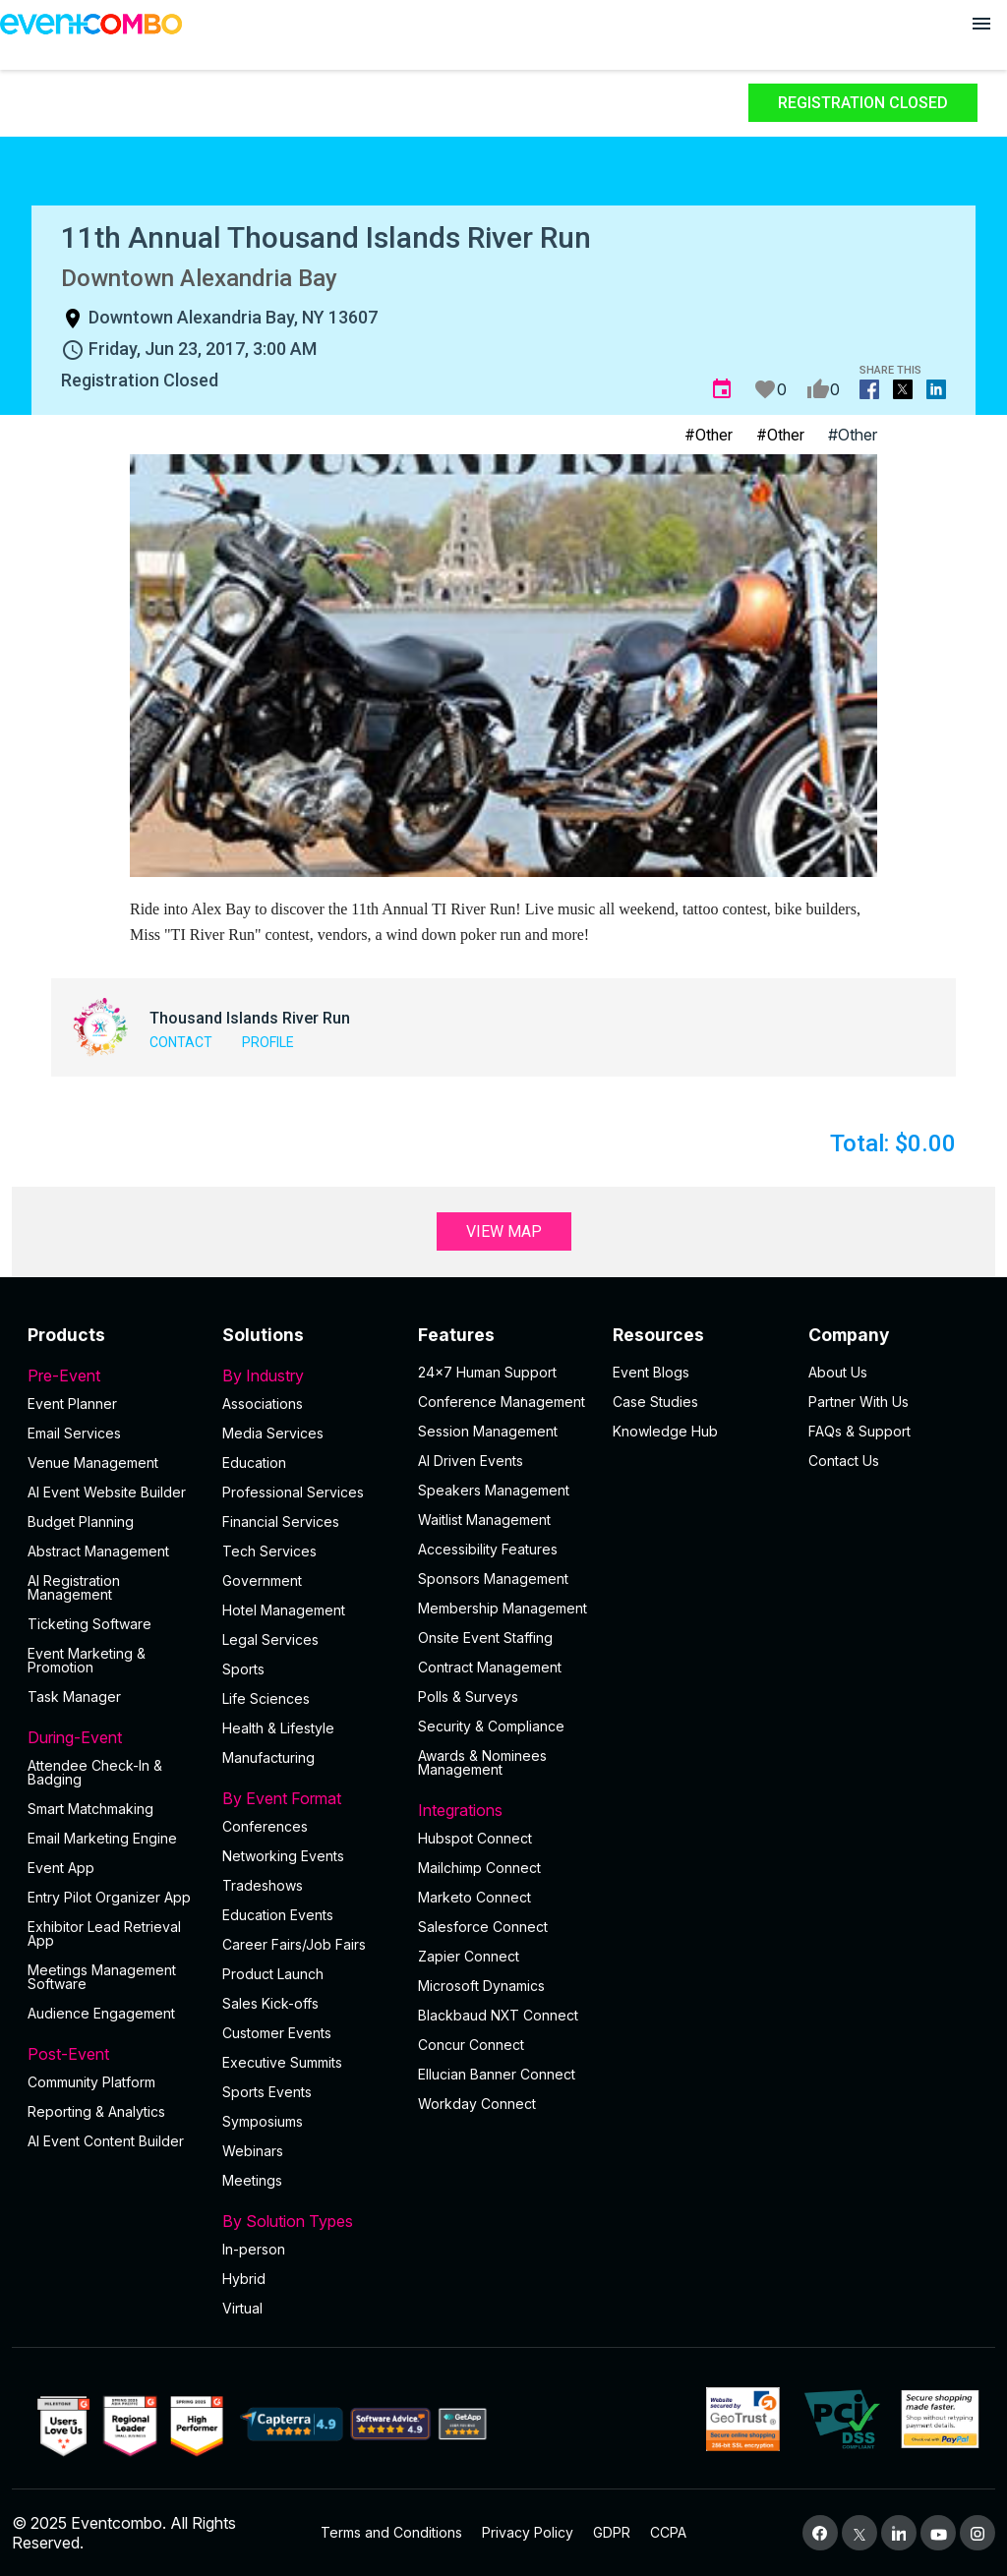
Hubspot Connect (475, 1838)
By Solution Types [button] (307, 2221)
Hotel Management (283, 1610)
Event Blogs (651, 1372)
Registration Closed (863, 102)
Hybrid (244, 2278)
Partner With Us (858, 1401)
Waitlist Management (484, 1519)
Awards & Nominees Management (482, 1762)
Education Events (277, 1914)
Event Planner (72, 1403)
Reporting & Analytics (96, 2111)
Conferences (265, 1826)
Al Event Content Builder (106, 2141)
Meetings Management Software (102, 1976)
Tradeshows (262, 1885)
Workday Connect (477, 2103)
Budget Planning (81, 1521)
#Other (708, 435)
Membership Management (502, 1608)
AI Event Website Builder (107, 1492)
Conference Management (501, 1401)
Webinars (252, 2150)
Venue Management (93, 1462)
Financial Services (280, 1521)
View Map (504, 1231)
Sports (243, 1669)
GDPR (611, 2532)
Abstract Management (98, 1551)
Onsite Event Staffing (485, 1637)
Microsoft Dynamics (481, 1985)
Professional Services (293, 1492)
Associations (262, 1403)
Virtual (242, 2308)
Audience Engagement (101, 2013)
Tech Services (269, 1551)
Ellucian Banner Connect (496, 2074)
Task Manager (74, 1696)
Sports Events (267, 2091)
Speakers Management (493, 1490)
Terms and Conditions (391, 2532)
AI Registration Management (74, 1587)
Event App (61, 1867)
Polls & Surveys (468, 1696)
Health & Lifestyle (278, 1728)
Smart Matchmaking (90, 1808)
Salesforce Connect (483, 1926)
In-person (253, 2249)
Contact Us (843, 1460)
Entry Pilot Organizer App (109, 1897)
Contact (180, 1042)
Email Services (74, 1433)
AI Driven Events (470, 1460)
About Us (837, 1372)
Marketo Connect (474, 1897)
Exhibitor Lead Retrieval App (104, 1933)
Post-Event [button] (113, 2054)
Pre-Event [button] (113, 1375)
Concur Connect (471, 2044)
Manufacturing (268, 1757)
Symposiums (262, 2121)
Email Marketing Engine (102, 1838)
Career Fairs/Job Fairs (294, 1944)
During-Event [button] (113, 1737)
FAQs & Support (859, 1431)
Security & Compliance (491, 1726)
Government (262, 1580)
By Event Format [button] (307, 1798)
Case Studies (655, 1401)
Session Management (488, 1431)
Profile (268, 1042)
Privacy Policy (527, 2532)
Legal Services (270, 1639)
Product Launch (273, 1973)
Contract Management (490, 1667)
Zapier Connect (468, 1956)
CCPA (668, 2532)
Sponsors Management (493, 1578)
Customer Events (276, 2032)
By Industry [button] (307, 1375)
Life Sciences (266, 1698)
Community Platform (91, 2082)
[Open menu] (981, 23)
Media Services (273, 1433)
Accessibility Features (488, 1549)
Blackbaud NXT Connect (498, 2015)
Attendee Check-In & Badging (95, 1772)
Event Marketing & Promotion (87, 1660)
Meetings (252, 2180)
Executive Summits (282, 2062)
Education (254, 1462)
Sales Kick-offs (270, 2003)
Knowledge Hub (665, 1431)
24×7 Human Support (487, 1372)
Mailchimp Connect (479, 1867)
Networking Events (283, 1855)
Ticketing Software (89, 1623)
